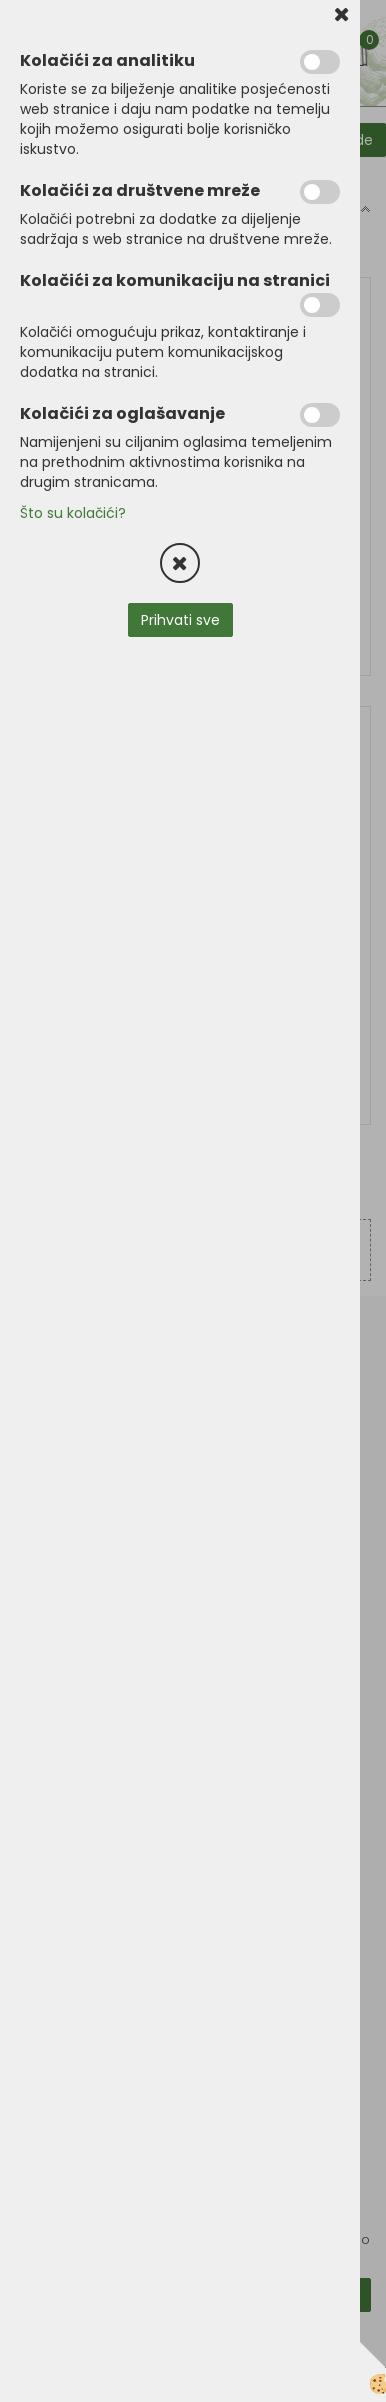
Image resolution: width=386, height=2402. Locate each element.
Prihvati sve (180, 620)
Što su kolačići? (73, 513)
